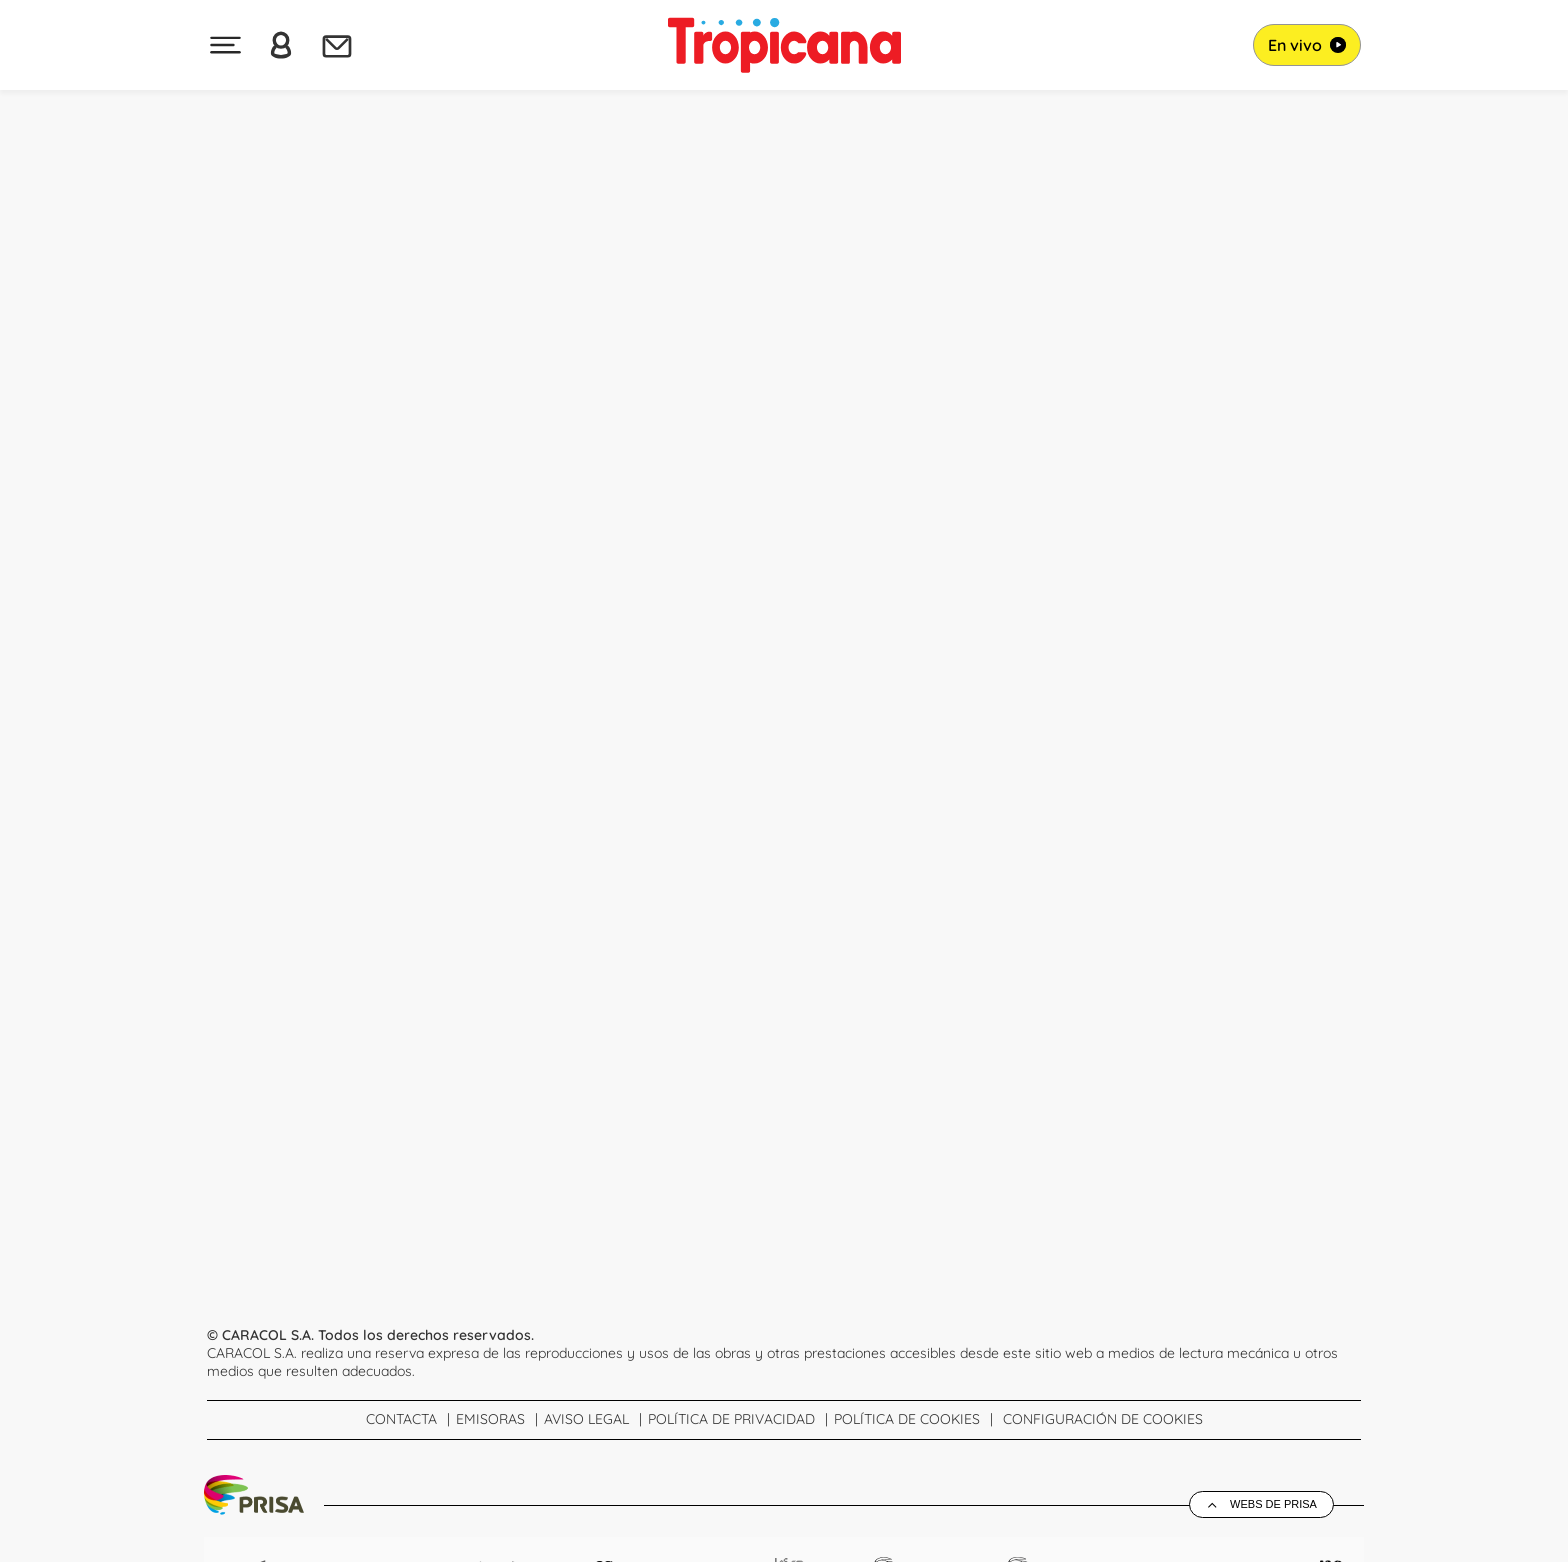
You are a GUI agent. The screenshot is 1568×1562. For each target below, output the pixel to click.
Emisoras (490, 1419)
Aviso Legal (586, 1419)
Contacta (401, 1419)
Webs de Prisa (1273, 1504)
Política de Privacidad (731, 1419)
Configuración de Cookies (1103, 1419)
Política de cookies (907, 1419)
